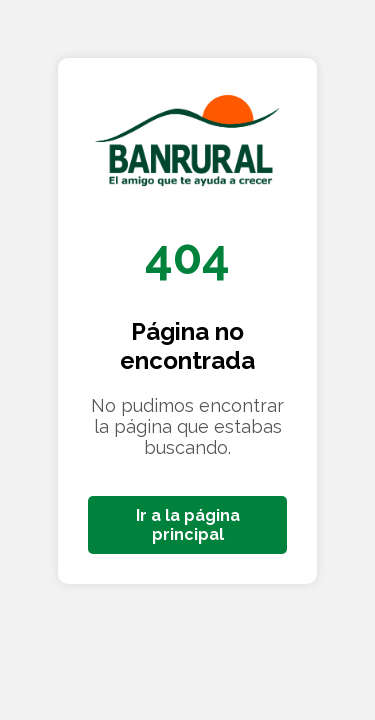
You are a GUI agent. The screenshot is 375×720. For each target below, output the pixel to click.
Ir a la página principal (188, 525)
